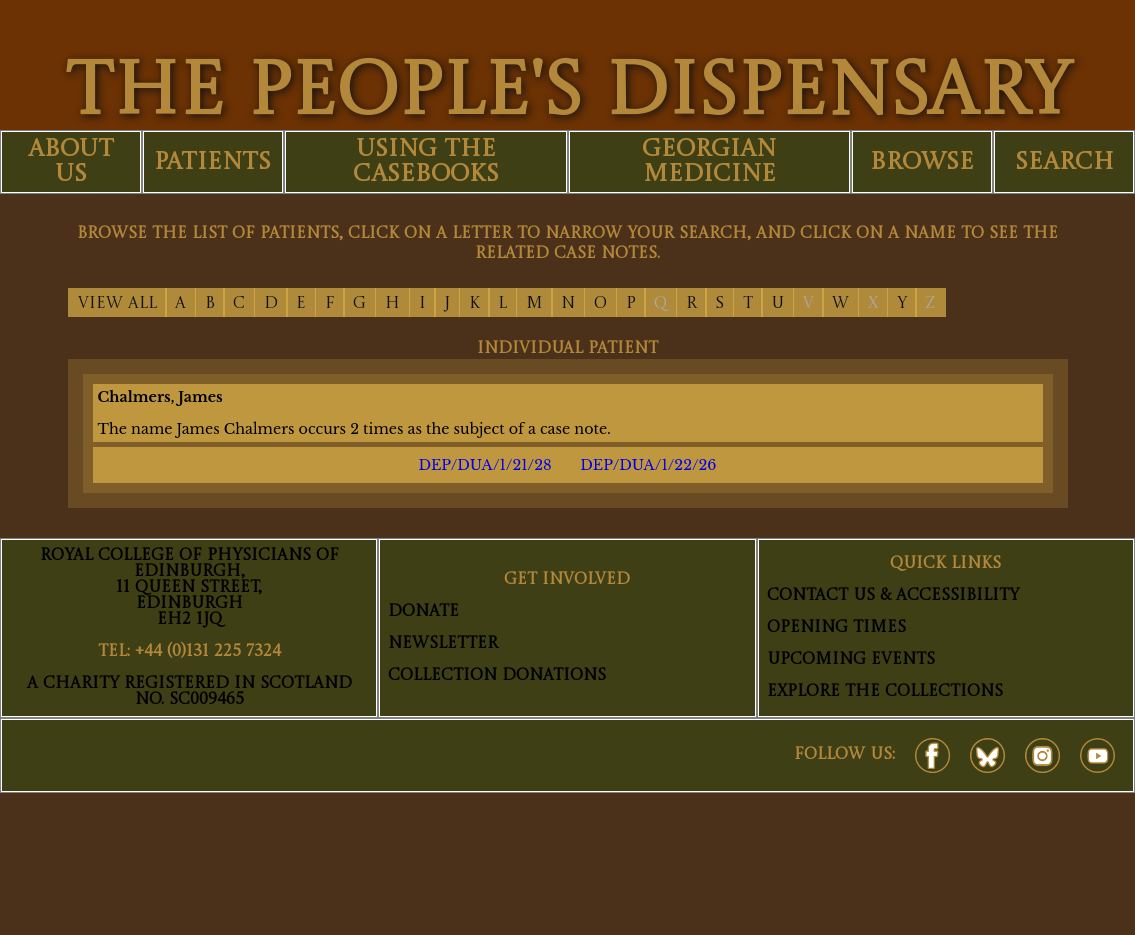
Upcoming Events (851, 660)
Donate (423, 612)
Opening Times (836, 628)
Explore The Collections (885, 692)
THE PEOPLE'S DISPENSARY (568, 94)
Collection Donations (497, 676)
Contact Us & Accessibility (893, 596)
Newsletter (443, 644)
